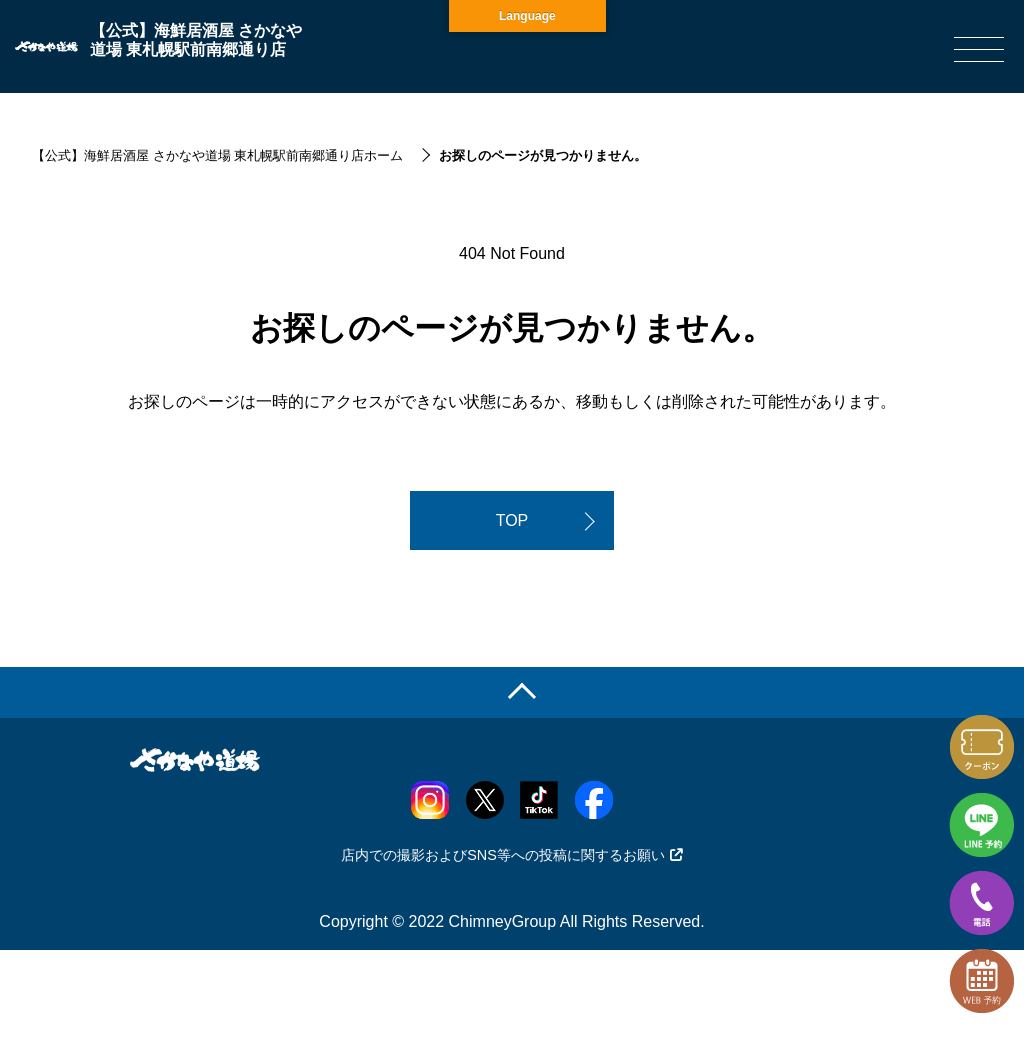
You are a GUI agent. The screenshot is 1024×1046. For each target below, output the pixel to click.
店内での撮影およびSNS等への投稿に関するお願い (512, 855)
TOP (512, 520)
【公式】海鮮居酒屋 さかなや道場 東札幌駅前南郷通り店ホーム (217, 155)
